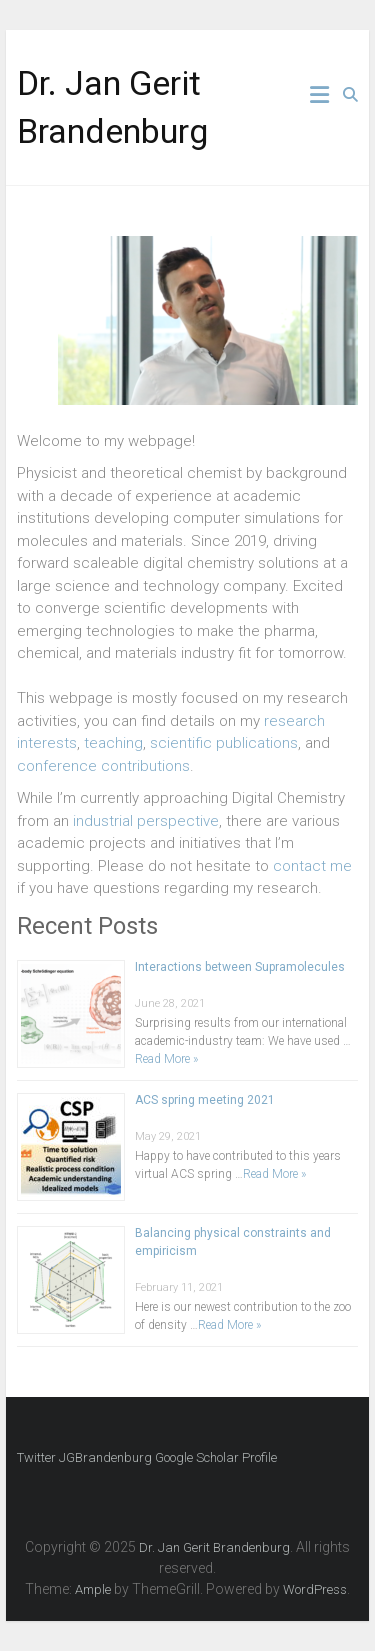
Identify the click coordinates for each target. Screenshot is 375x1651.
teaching (113, 743)
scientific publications (224, 743)
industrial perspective (146, 821)
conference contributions (103, 766)
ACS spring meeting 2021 (205, 1100)
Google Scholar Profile (216, 1457)
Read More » (166, 1059)
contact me (312, 866)
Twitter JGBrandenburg (84, 1457)
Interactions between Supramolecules (240, 967)
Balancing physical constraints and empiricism (233, 1242)
